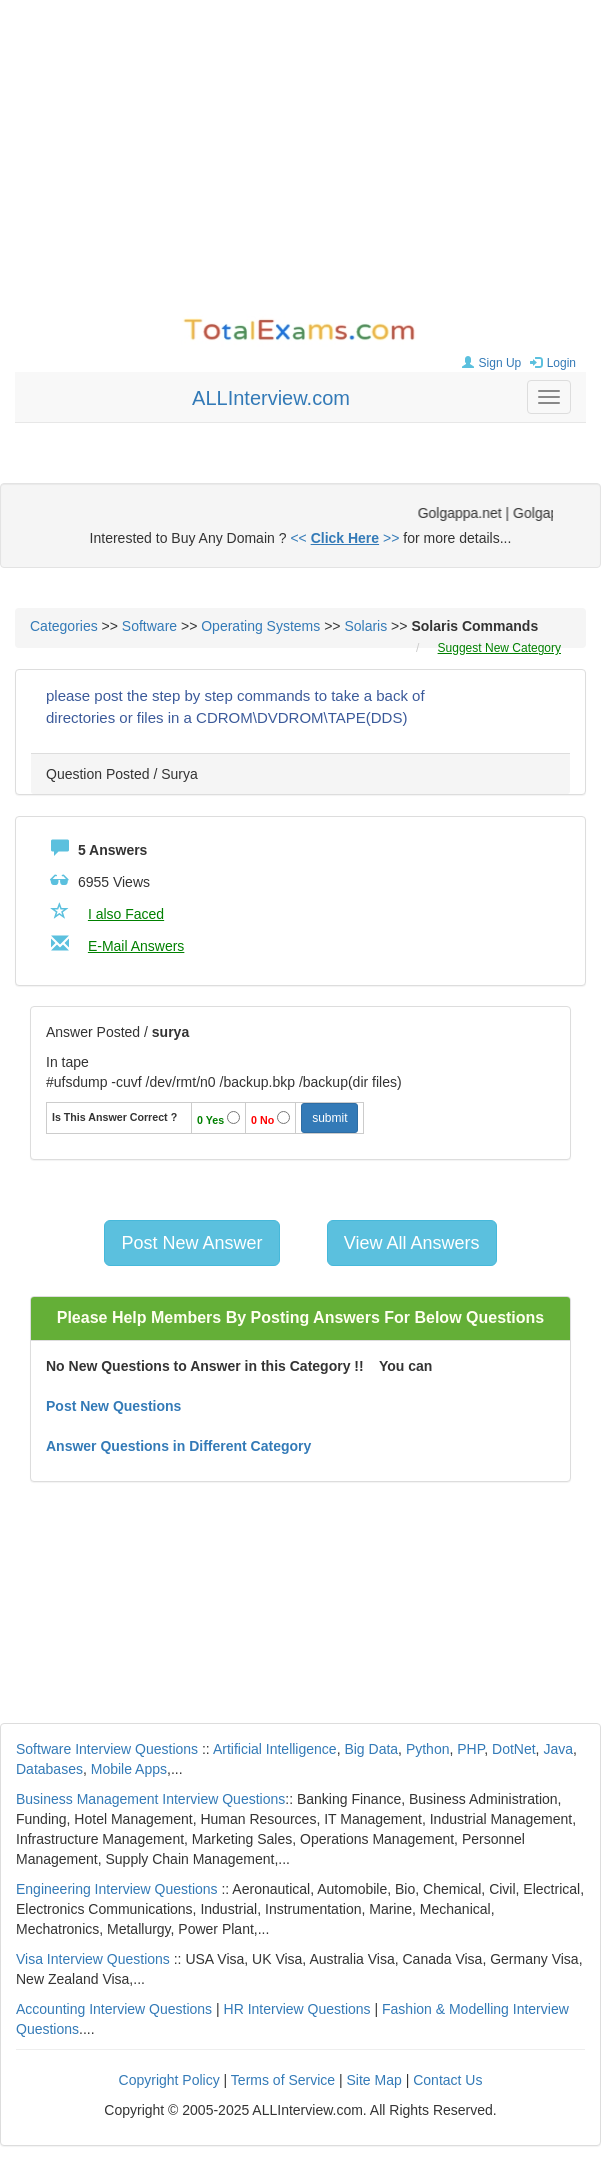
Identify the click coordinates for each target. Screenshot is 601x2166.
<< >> (344, 538)
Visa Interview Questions (93, 1959)
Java (558, 1749)
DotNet (514, 1749)
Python (428, 1749)
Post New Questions (113, 1406)
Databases (49, 1769)
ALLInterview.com (271, 398)
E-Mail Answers (136, 946)
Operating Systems (260, 626)
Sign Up (489, 363)
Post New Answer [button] (191, 1243)
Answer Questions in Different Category (178, 1446)
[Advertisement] (300, 160)
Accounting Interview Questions (114, 2009)
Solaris (365, 626)
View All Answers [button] (412, 1243)
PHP (470, 1749)
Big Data (371, 1749)
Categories (64, 626)
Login (550, 363)
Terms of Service (283, 2080)
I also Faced (126, 914)
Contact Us (447, 2080)
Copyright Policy (169, 2080)
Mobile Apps (129, 1769)
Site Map (374, 2080)
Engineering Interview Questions (117, 1889)
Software (149, 626)
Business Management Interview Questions (150, 1799)
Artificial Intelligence (275, 1749)
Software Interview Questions (107, 1749)
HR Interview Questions (297, 2009)
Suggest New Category (499, 648)
